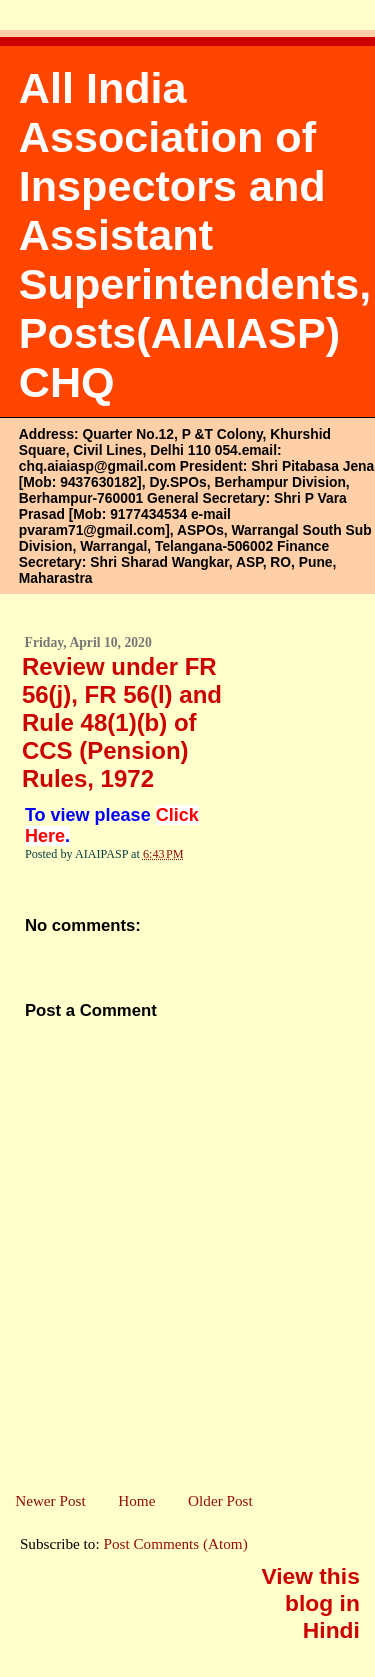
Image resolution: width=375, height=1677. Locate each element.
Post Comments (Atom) (175, 1543)
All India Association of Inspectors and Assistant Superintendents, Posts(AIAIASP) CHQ (195, 235)
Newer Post (50, 1500)
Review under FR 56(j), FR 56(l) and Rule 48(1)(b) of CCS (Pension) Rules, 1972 (122, 722)
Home (136, 1500)
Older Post (220, 1500)
